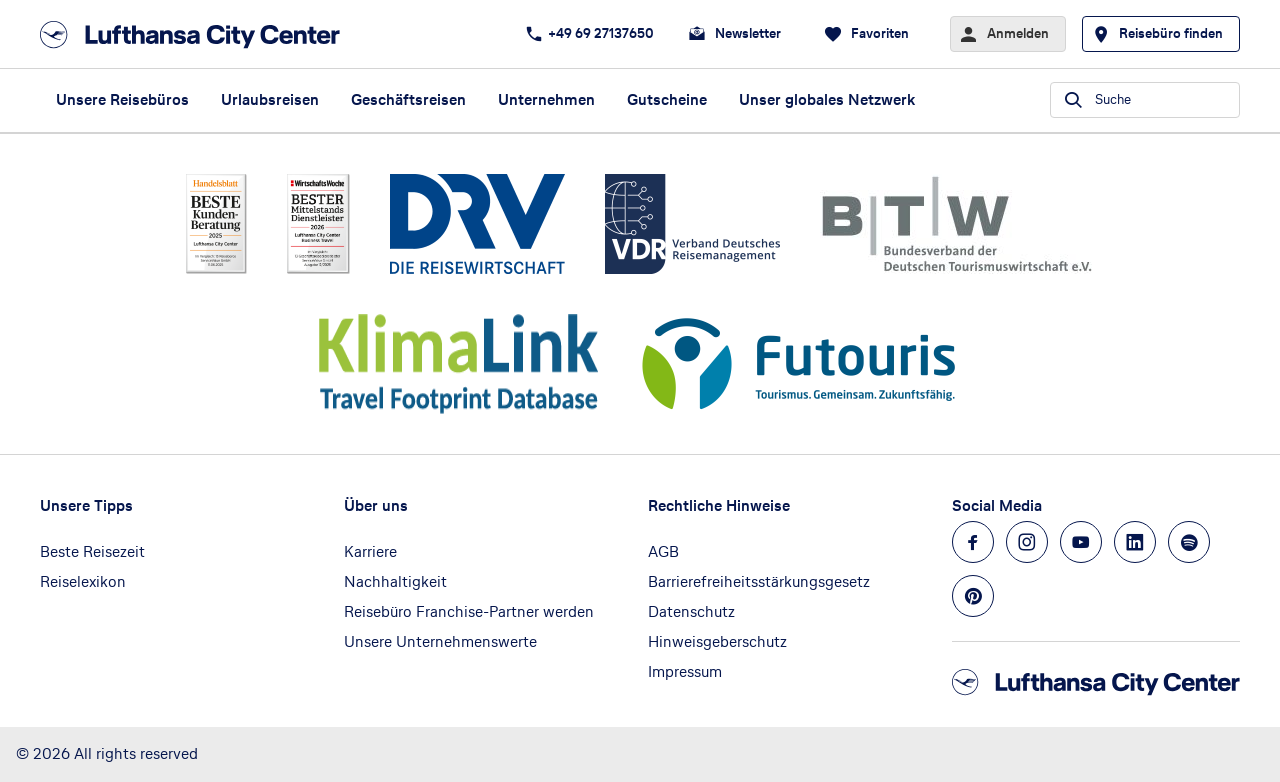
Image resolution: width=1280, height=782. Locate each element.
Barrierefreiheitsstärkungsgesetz (759, 581)
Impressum (685, 671)
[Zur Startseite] (196, 34)
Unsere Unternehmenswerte (440, 641)
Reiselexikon (83, 581)
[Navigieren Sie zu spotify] (1189, 542)
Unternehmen (546, 99)
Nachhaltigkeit (395, 581)
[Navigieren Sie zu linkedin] (1135, 542)
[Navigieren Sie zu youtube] (1081, 542)
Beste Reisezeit (92, 551)
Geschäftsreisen (408, 99)
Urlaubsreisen (270, 99)
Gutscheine (667, 99)
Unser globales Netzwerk (827, 99)
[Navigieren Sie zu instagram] (1027, 542)
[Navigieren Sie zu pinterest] (973, 596)
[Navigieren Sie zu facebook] (973, 542)
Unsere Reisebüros (122, 99)
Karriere (370, 551)
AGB (663, 551)
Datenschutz (691, 611)
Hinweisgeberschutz (717, 641)
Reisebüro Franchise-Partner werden (469, 611)
